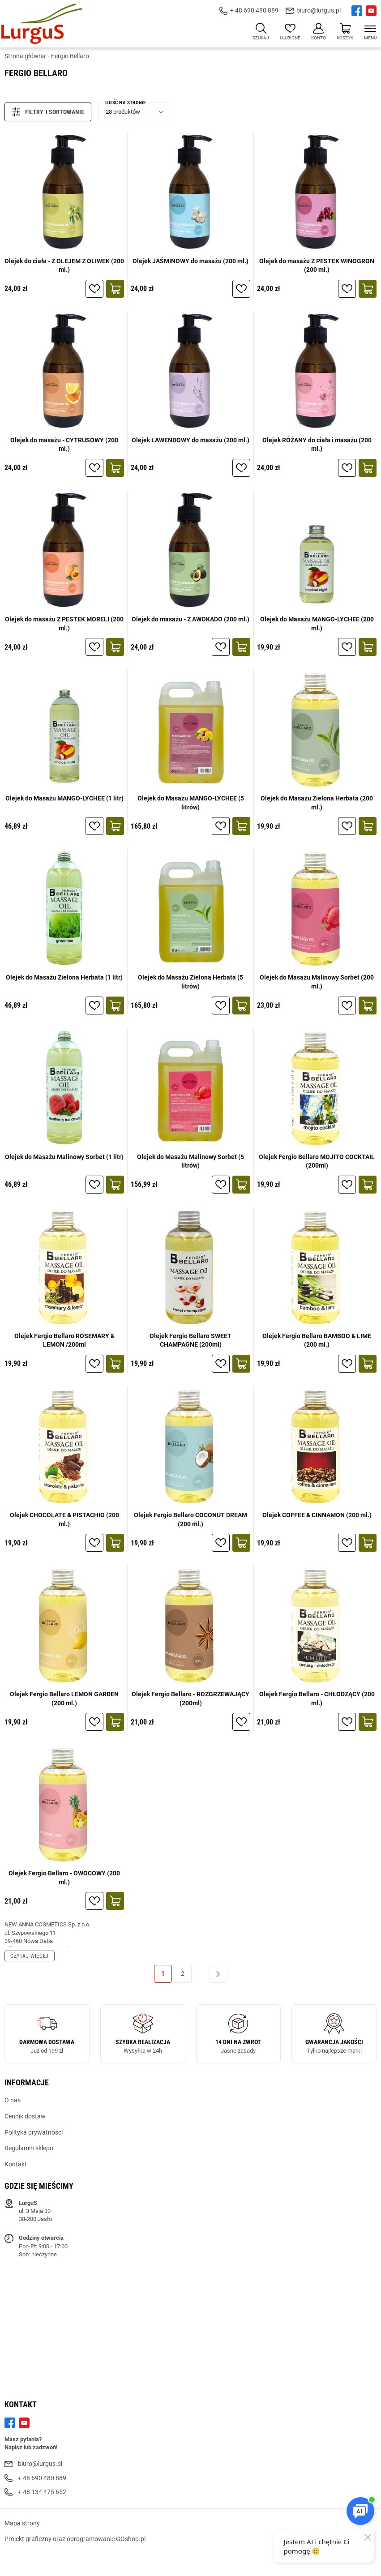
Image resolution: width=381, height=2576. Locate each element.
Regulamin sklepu (28, 2148)
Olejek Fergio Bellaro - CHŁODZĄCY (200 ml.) (317, 1698)
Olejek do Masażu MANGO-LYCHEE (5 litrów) (190, 803)
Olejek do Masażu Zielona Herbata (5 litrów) (190, 982)
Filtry (27, 111)
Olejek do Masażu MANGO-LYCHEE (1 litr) (64, 798)
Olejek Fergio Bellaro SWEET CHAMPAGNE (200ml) (190, 1340)
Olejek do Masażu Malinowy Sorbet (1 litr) (64, 1156)
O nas (12, 2100)
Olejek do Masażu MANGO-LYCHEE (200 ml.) (317, 624)
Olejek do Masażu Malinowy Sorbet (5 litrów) (190, 1161)
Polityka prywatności (33, 2132)
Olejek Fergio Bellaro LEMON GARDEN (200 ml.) (64, 1698)
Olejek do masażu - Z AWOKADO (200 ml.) (190, 619)
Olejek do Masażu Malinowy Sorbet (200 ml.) (317, 982)
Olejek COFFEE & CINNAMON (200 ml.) (317, 1515)
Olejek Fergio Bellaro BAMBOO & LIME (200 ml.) (316, 1340)
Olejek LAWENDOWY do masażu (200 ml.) (190, 440)
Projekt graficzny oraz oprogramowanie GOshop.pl (75, 2538)
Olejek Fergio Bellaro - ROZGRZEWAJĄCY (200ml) (190, 1698)
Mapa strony (22, 2523)
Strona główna (25, 56)
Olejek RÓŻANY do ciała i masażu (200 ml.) (317, 444)
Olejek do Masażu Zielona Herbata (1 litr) (64, 977)
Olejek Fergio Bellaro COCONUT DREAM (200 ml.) (190, 1519)
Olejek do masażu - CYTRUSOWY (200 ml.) (64, 444)
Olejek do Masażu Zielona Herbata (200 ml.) (317, 803)
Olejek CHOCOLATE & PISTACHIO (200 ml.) (64, 1519)
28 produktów (123, 111)
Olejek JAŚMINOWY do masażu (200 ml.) (190, 261)
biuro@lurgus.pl (318, 10)
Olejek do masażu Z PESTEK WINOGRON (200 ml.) (316, 265)
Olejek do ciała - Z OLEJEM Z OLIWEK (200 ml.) (64, 265)
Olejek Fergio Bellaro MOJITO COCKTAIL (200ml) (317, 1161)
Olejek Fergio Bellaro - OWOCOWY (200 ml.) (64, 1878)
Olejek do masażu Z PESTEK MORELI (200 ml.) (64, 624)
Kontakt (15, 2164)
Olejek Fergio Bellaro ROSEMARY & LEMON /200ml (64, 1340)
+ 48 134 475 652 (42, 2491)
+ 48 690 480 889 (254, 10)
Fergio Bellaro (70, 56)
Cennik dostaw (25, 2116)
